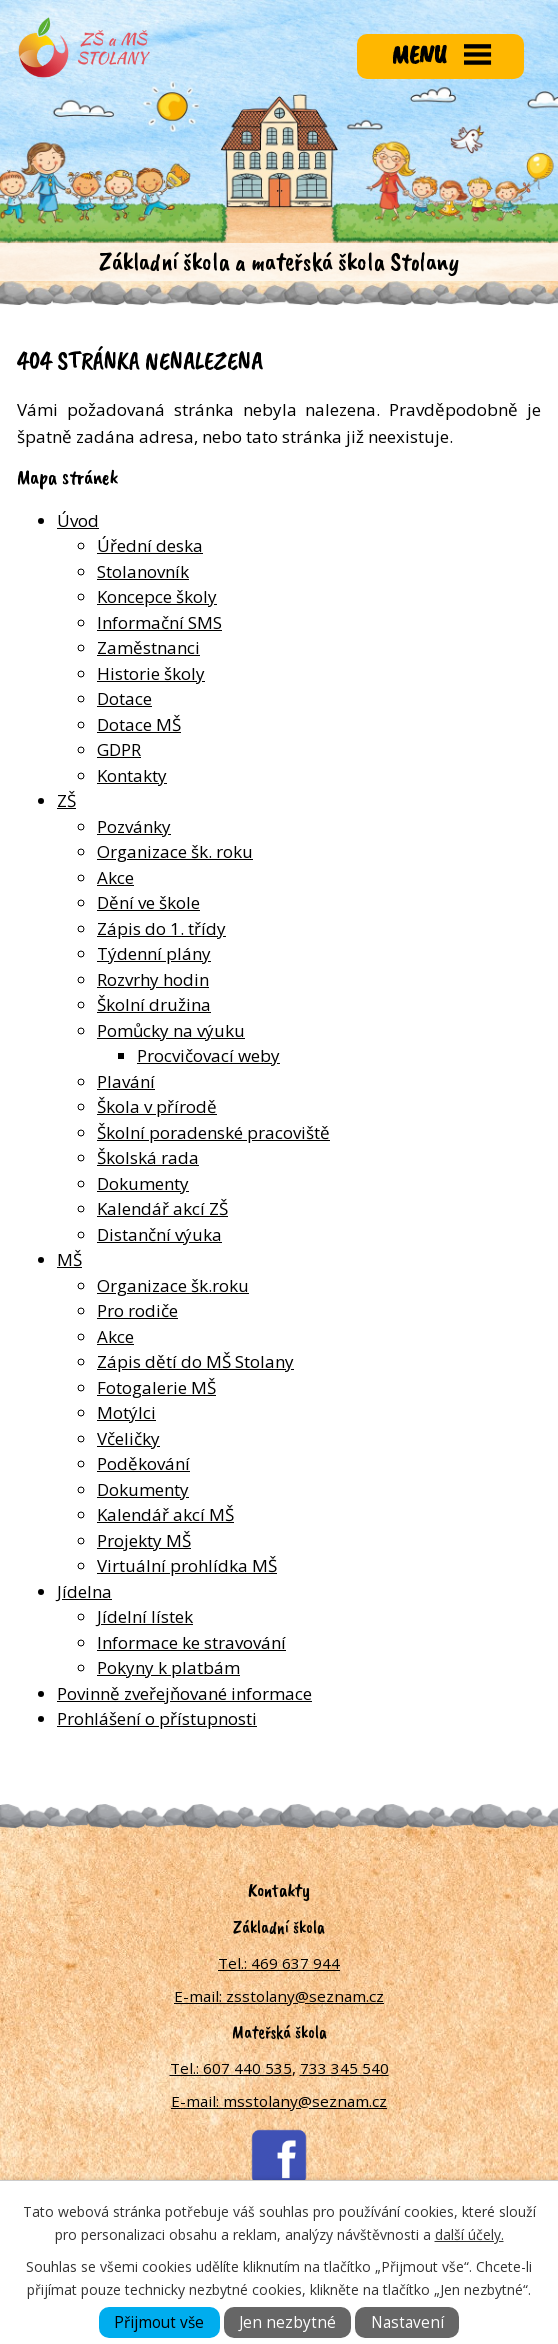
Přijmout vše (159, 2322)
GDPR (119, 749)
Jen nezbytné (287, 2322)
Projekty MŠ (144, 1540)
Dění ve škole (148, 902)
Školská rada (148, 1157)
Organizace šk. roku (175, 851)
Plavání (126, 1081)
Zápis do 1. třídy (161, 928)
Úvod (78, 520)
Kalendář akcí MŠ (165, 1514)
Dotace (124, 698)
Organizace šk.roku (173, 1285)
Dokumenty (143, 1183)
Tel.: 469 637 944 (279, 1963)
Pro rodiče (137, 1310)
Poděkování (143, 1463)
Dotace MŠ (139, 724)
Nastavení (407, 2322)
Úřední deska (150, 545)
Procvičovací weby (208, 1055)
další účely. (469, 2234)
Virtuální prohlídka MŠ (187, 1565)
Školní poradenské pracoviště (213, 1132)
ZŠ (66, 800)
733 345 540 (344, 2068)
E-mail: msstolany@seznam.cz (279, 2101)
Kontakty (132, 775)
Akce (115, 877)
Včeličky (128, 1438)
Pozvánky (134, 826)
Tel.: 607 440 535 (231, 2068)
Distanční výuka (159, 1234)
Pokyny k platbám (168, 1667)
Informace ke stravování (191, 1642)
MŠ (69, 1259)
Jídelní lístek (145, 1616)
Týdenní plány (154, 953)
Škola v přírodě (157, 1106)
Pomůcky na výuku (171, 1030)
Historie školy (151, 673)
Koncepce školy (157, 596)
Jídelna (84, 1591)
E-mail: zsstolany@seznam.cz (279, 1996)
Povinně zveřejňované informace (184, 1693)
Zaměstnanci (148, 647)
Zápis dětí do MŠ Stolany (195, 1361)
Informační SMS (159, 622)
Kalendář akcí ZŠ (162, 1208)
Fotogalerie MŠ (156, 1387)
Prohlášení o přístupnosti (157, 1718)
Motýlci (126, 1412)
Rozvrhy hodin (153, 979)
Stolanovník (143, 571)
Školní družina (154, 1004)
